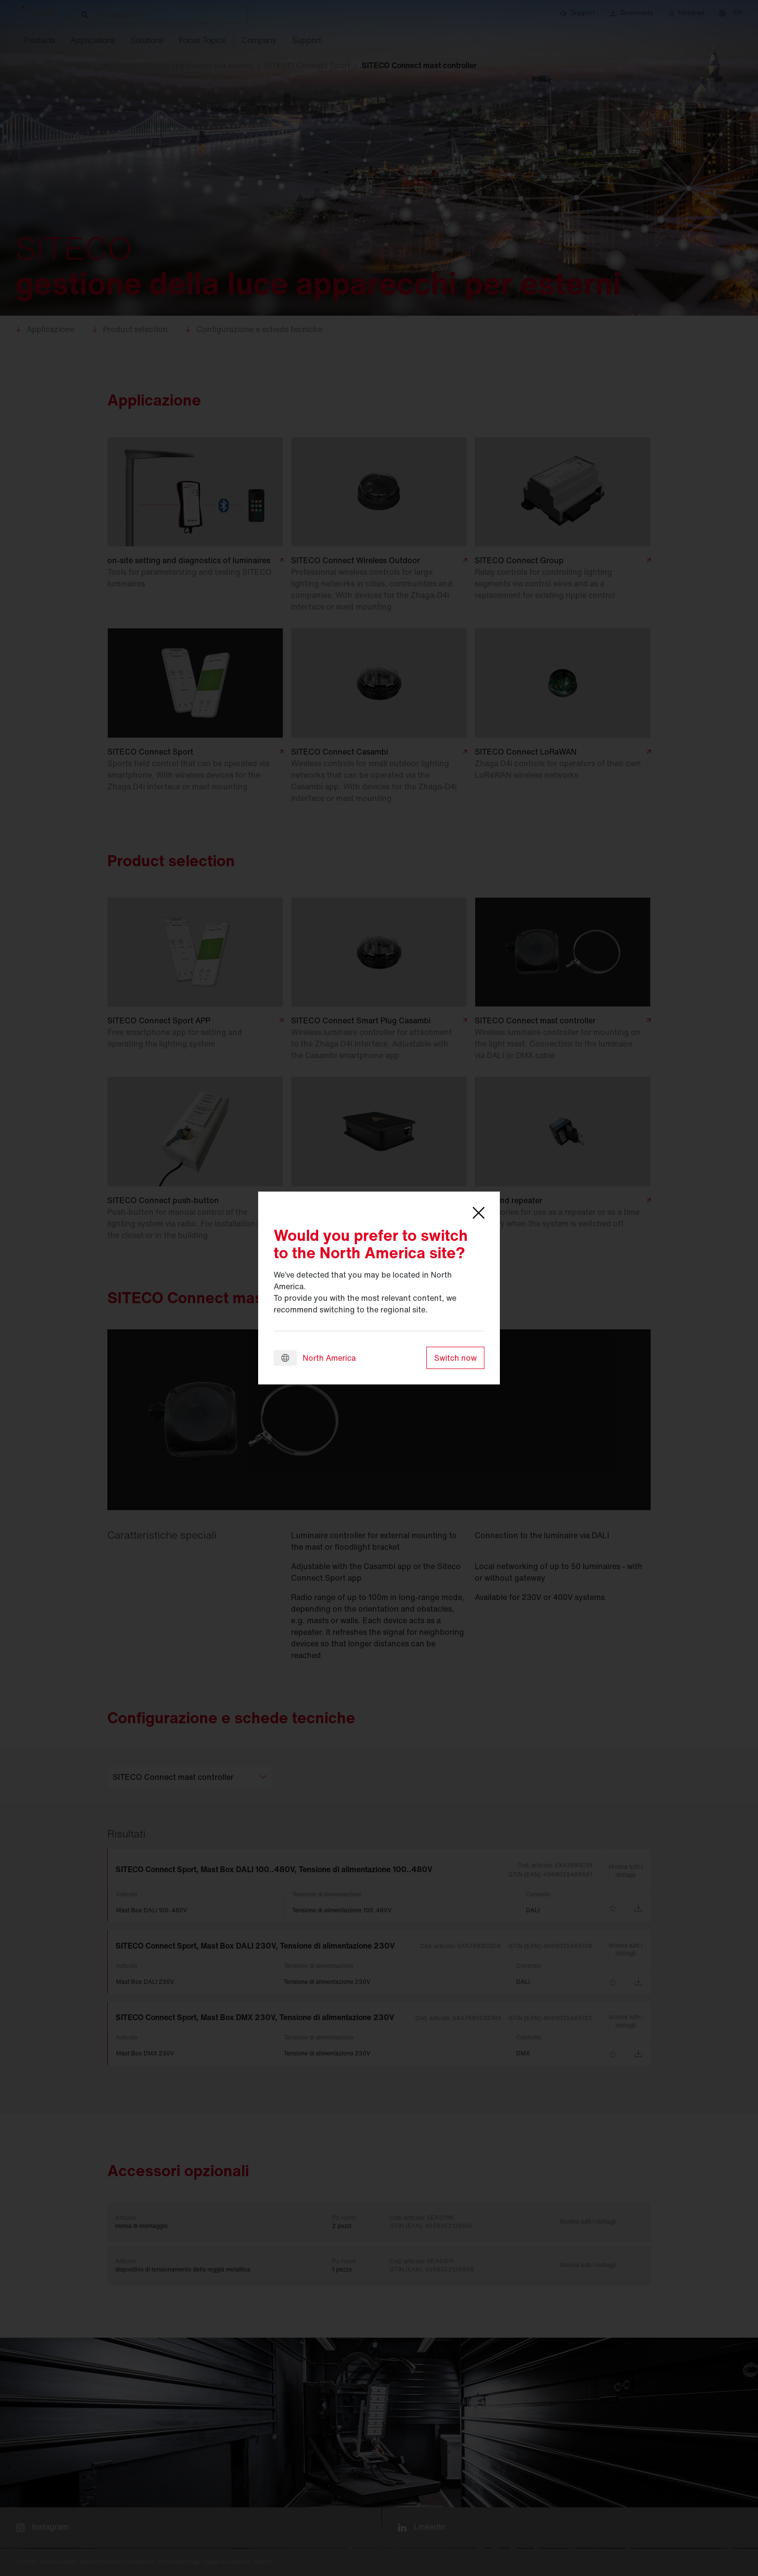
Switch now (455, 1358)
